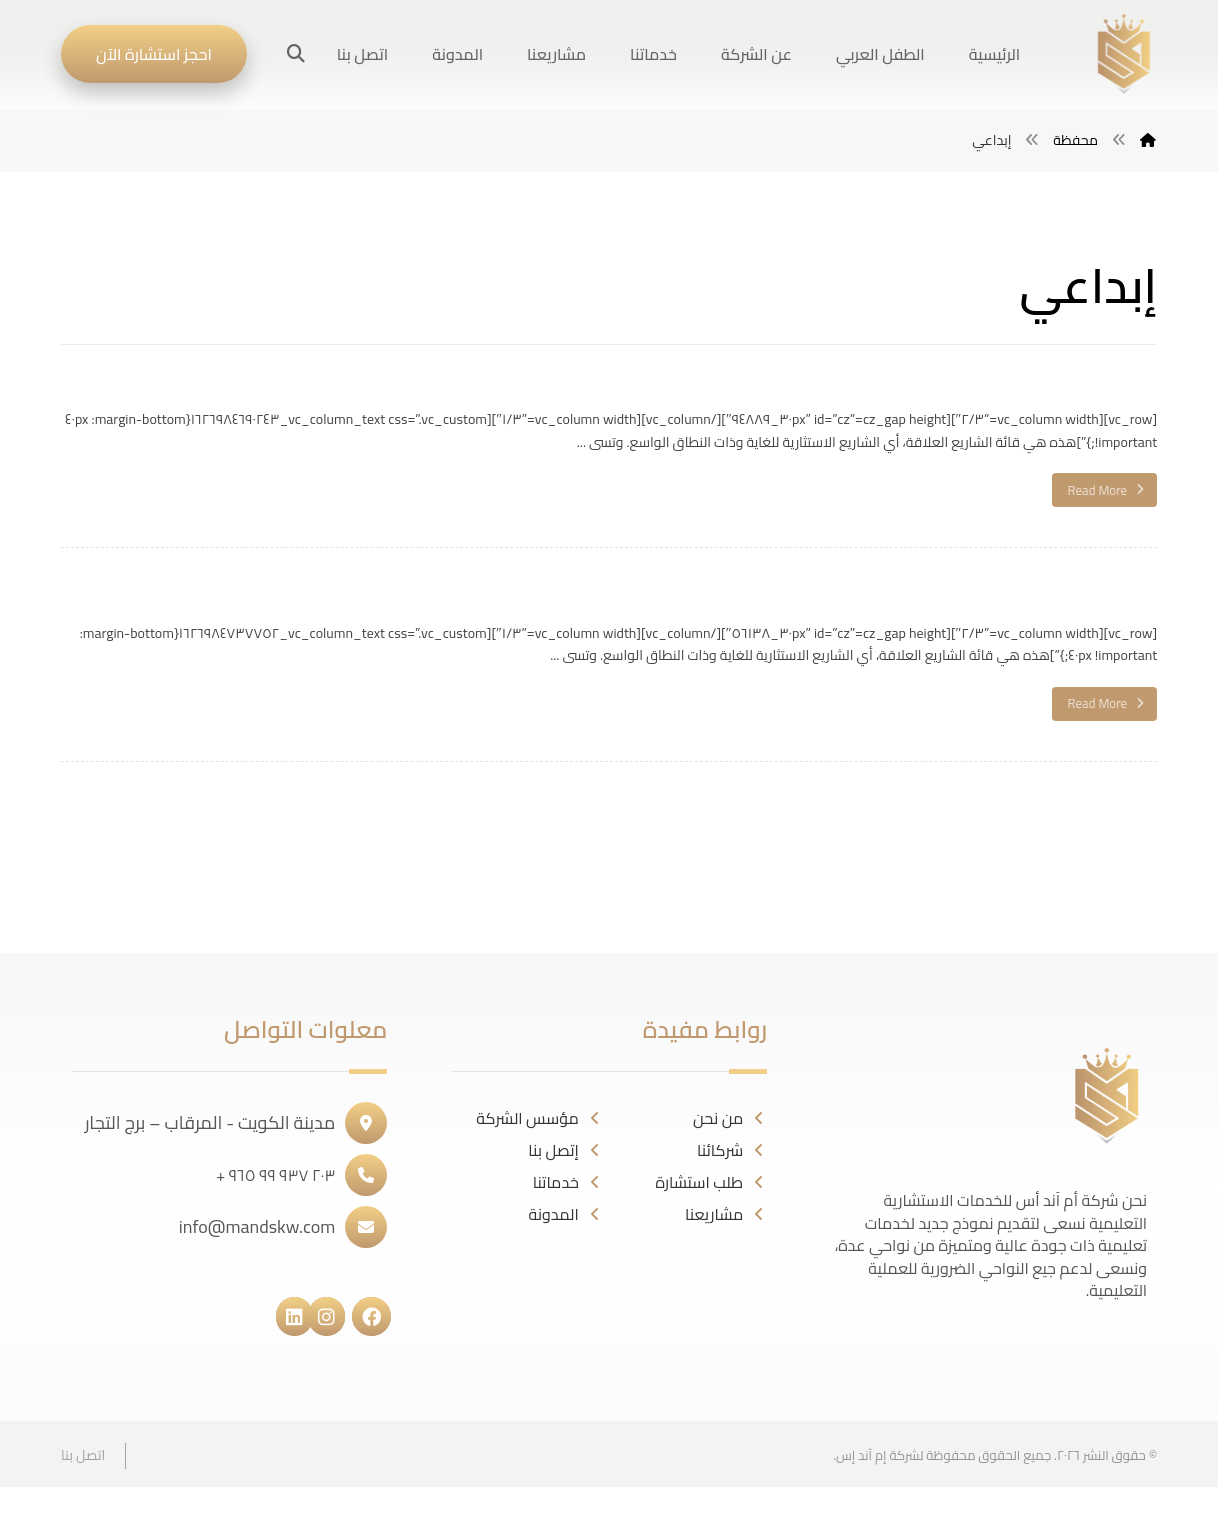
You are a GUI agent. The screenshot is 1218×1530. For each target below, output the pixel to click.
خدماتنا (568, 1182)
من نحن (730, 1118)
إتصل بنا (565, 1150)
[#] (381, 1314)
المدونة (566, 1214)
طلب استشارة (712, 1182)
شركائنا (732, 1150)
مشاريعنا (726, 1214)
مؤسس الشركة (539, 1118)
